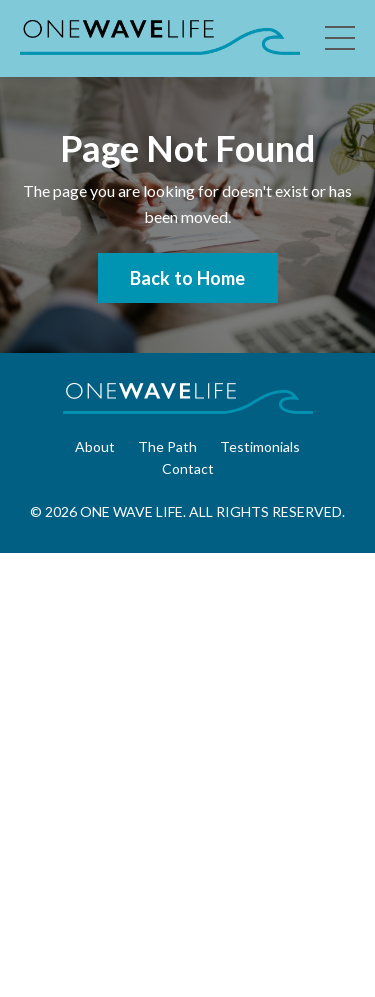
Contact (188, 468)
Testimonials (260, 446)
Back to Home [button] (188, 278)
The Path (167, 446)
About (95, 446)
